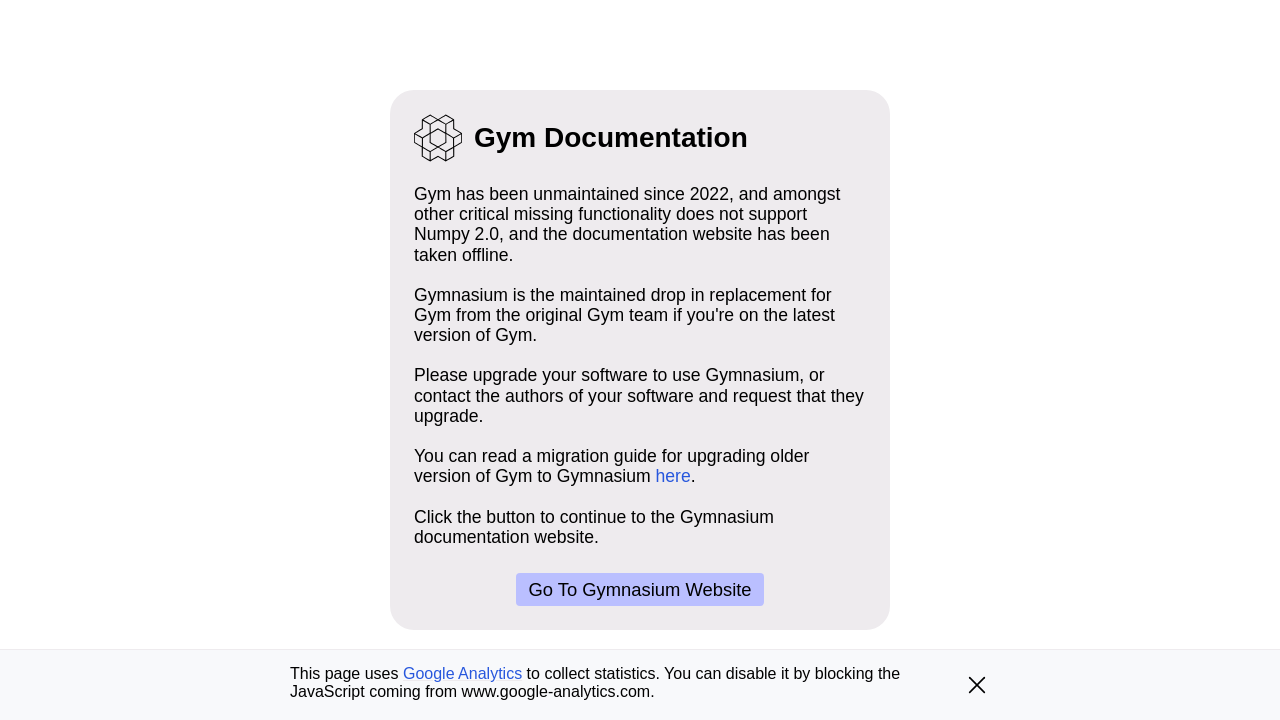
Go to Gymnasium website (639, 589)
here (673, 476)
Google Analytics (462, 673)
